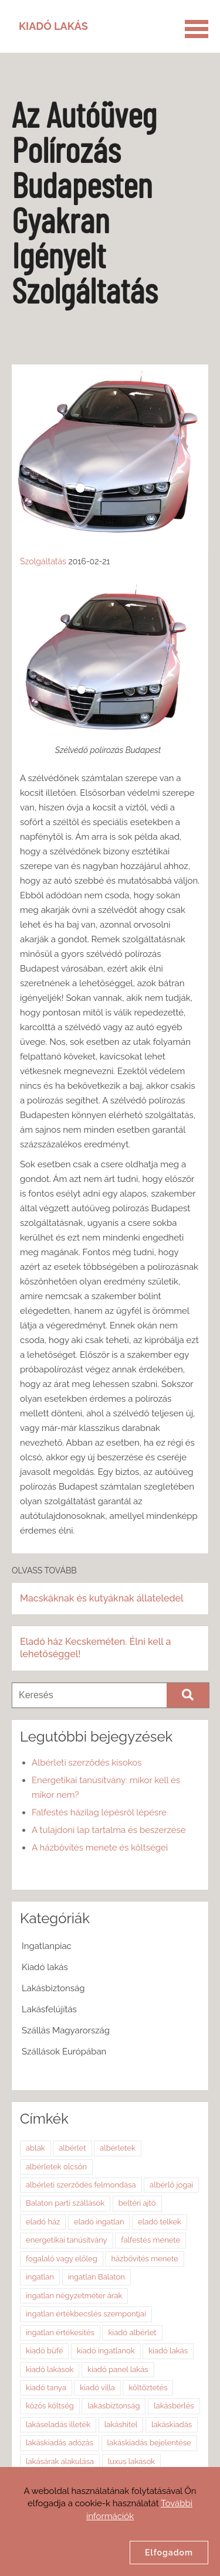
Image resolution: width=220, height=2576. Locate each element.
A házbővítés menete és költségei (100, 1847)
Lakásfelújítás (49, 2009)
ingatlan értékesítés (60, 2332)
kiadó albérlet (132, 2332)
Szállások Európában (64, 2051)
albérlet (72, 2148)
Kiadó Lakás (53, 26)
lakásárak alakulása (60, 2461)
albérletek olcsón (56, 2166)
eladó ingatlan (99, 2221)
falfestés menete (150, 2240)
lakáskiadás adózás (59, 2442)
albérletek (118, 2148)
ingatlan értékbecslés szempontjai (86, 2313)
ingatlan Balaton (96, 2276)
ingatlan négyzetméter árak (74, 2295)
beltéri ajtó (137, 2203)
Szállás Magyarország (66, 2030)
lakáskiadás (171, 2424)
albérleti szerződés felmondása (81, 2184)
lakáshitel (121, 2424)
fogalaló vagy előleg (61, 2258)
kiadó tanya (46, 2387)
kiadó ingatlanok (106, 2350)
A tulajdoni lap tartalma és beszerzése (109, 1830)
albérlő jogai (171, 2184)
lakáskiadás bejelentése (149, 2442)
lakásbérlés (174, 2405)
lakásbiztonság (113, 2405)
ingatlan (40, 2276)
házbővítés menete (144, 2258)
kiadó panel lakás (117, 2369)
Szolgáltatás (43, 561)
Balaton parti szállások (65, 2203)
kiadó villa (97, 2387)
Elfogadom (169, 2552)
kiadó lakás (168, 2350)
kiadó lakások (49, 2369)
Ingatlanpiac (47, 1946)
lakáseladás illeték (58, 2424)
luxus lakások (131, 2461)
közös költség (50, 2405)
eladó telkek (159, 2221)
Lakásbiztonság (53, 1988)
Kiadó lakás (45, 1967)
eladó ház (43, 2221)
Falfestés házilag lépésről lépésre (99, 1812)
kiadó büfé (44, 2350)
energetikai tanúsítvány (66, 2240)
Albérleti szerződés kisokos (86, 1762)
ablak (35, 2148)
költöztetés (147, 2387)
